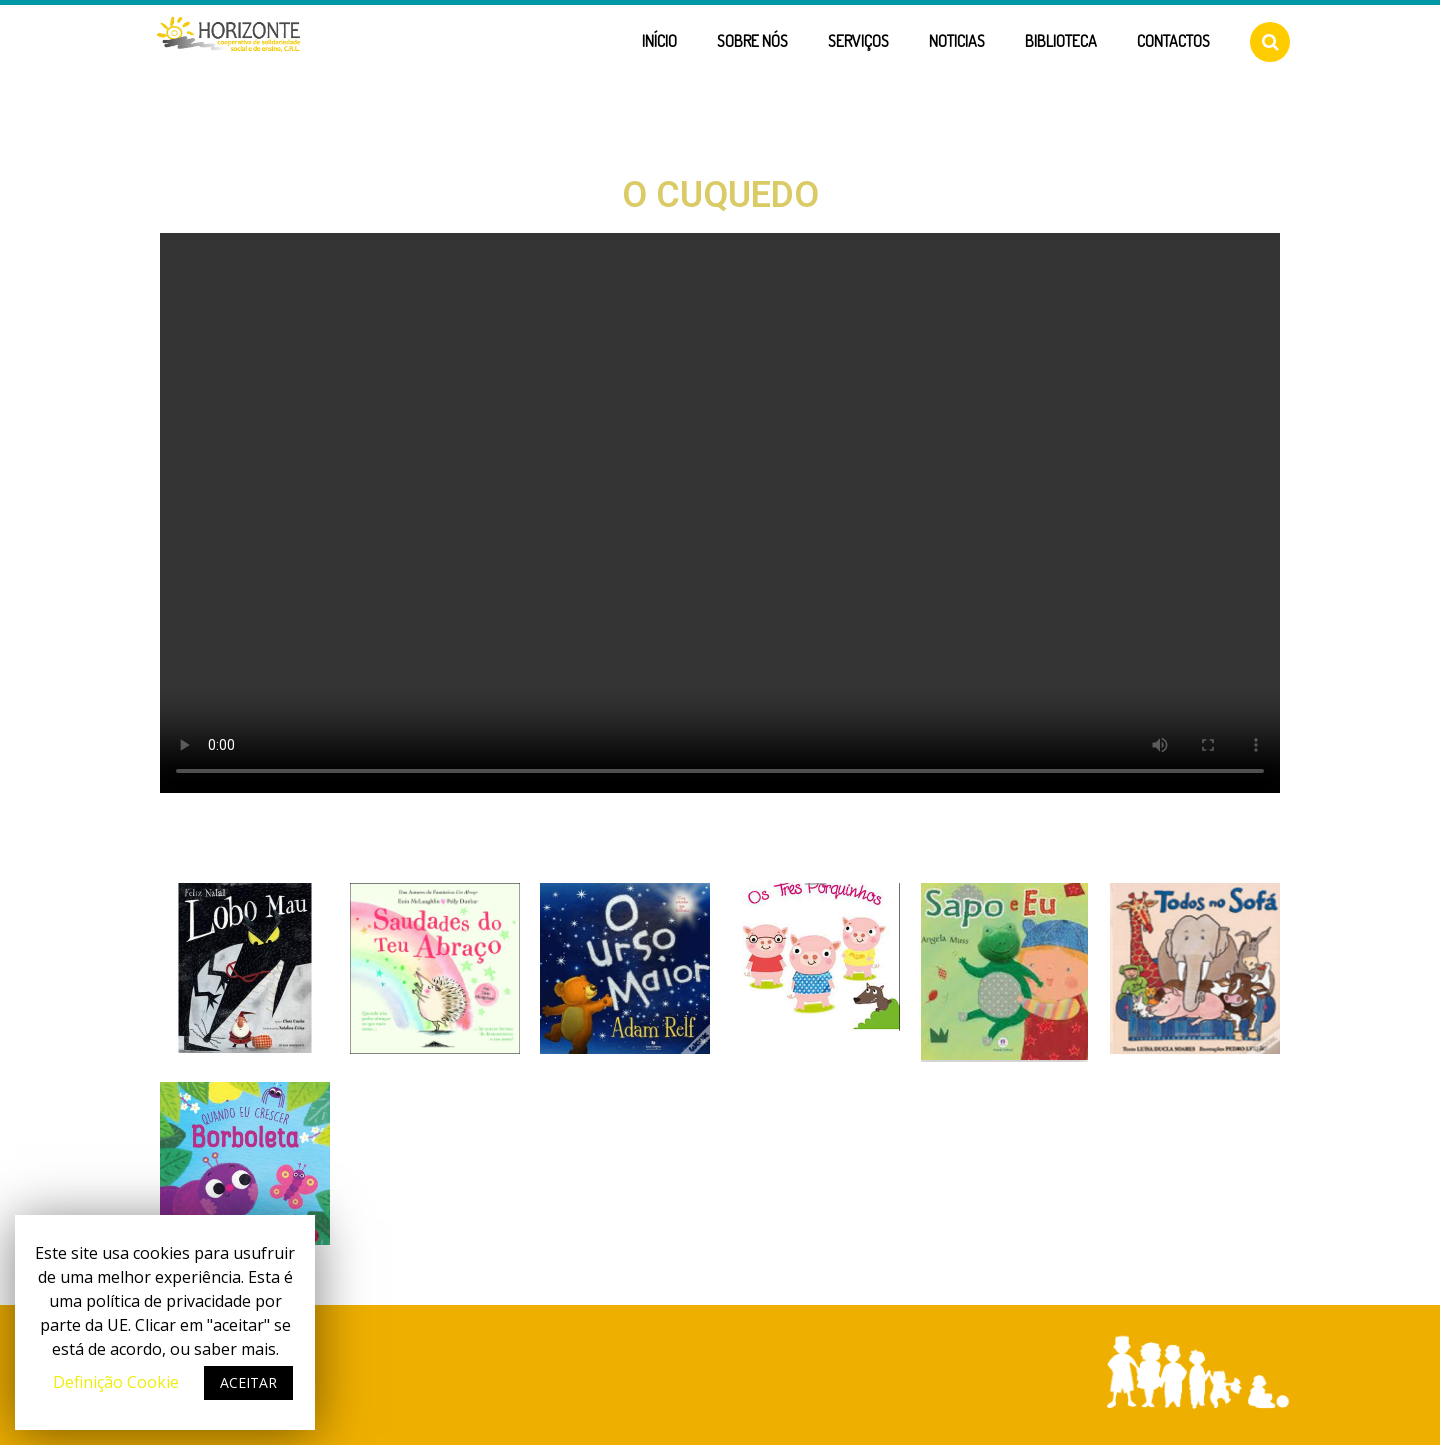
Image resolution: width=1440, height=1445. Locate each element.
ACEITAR (248, 1382)
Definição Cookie (116, 1382)
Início (659, 41)
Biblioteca (1061, 41)
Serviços (858, 41)
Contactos (1173, 41)
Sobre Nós (752, 41)
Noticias (957, 41)
